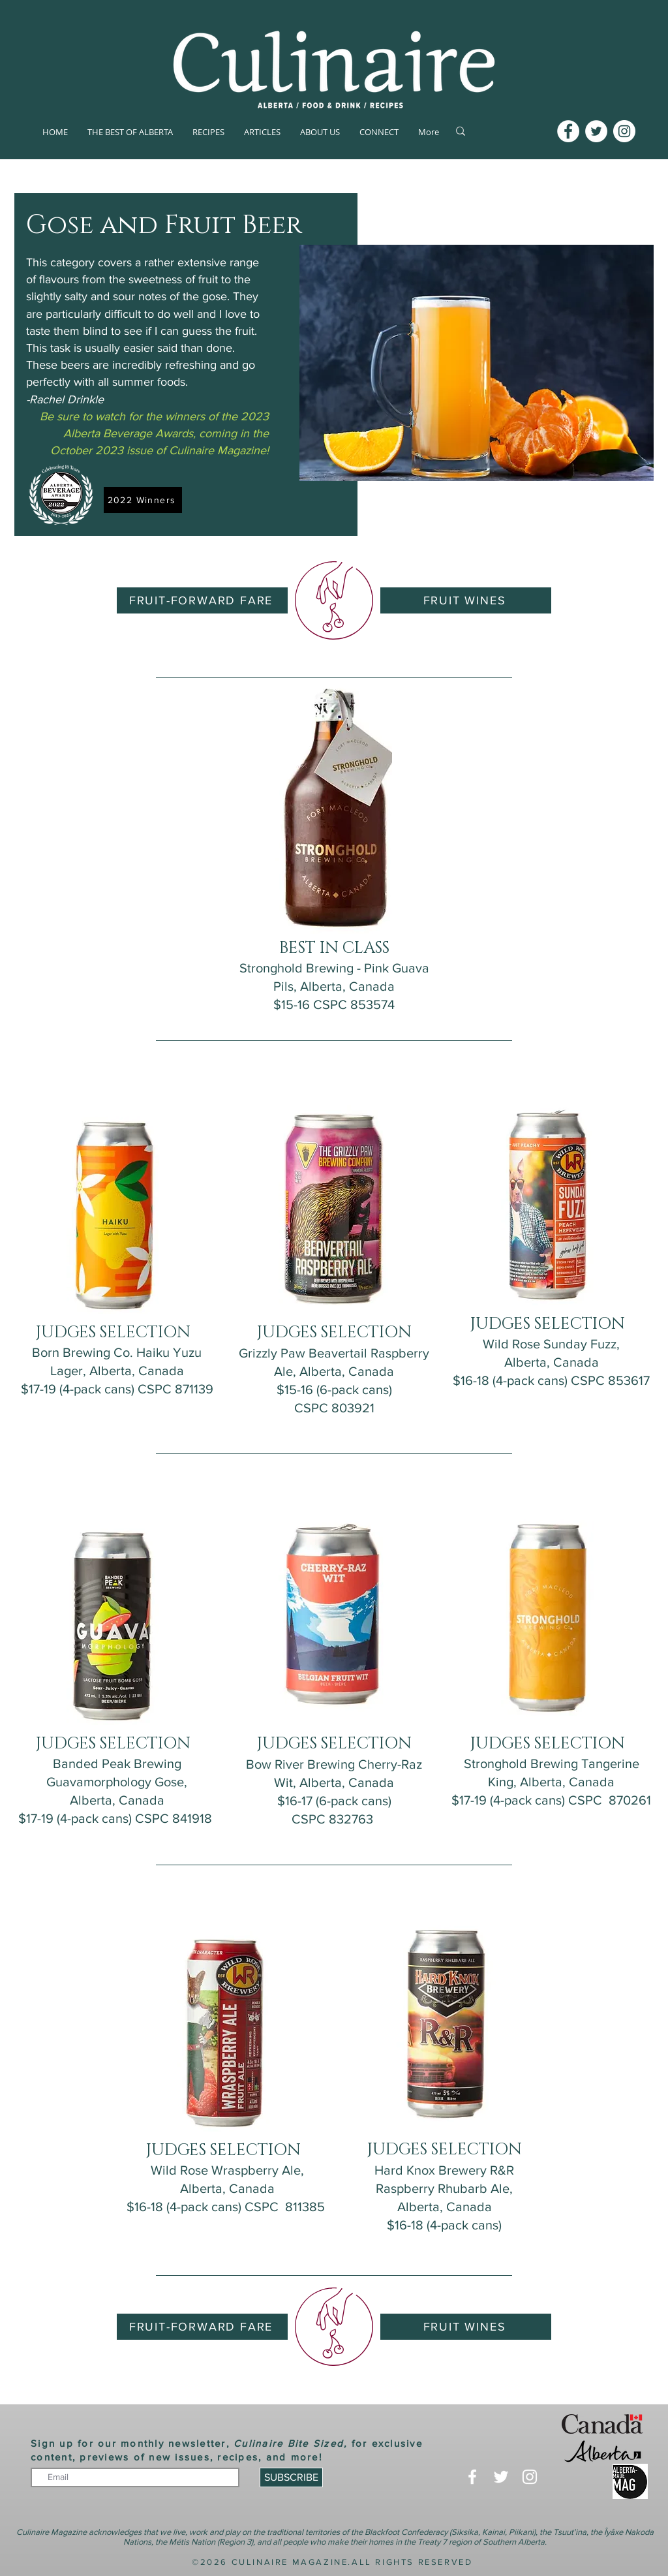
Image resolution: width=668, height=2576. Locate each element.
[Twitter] (596, 131)
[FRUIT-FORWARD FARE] (202, 600)
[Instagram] (624, 131)
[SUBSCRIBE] (291, 2477)
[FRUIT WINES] (465, 600)
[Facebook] (568, 131)
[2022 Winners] (143, 500)
